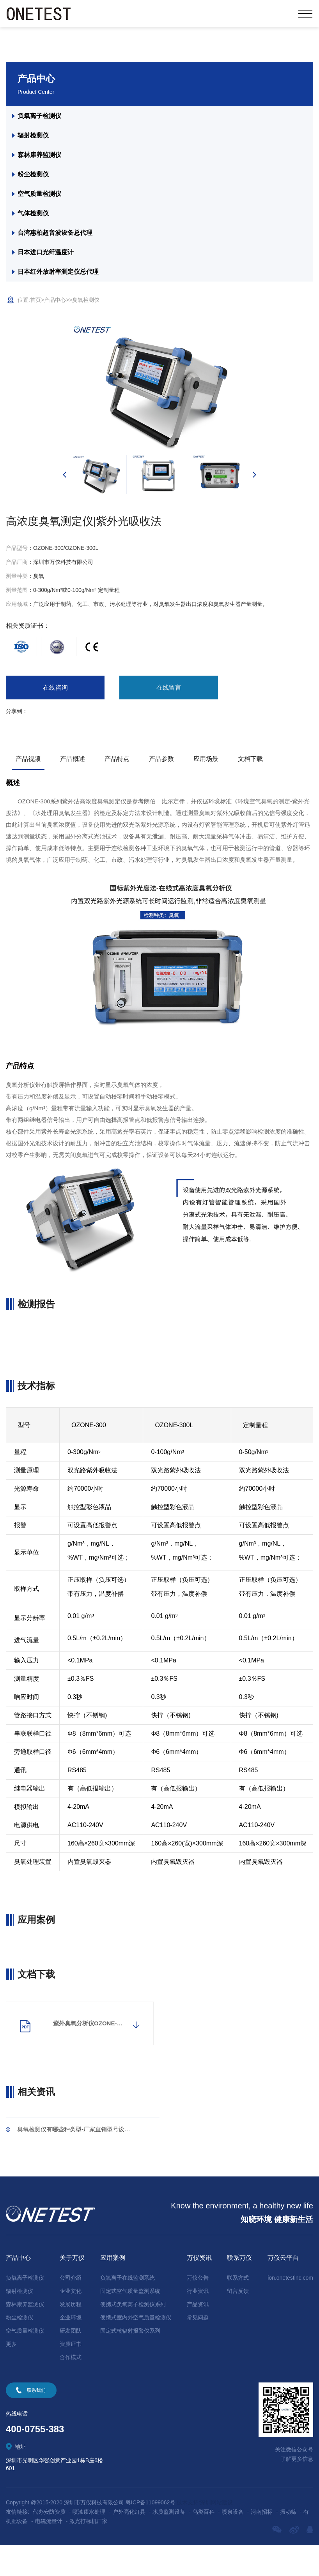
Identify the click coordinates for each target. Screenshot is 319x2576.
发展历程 (71, 2335)
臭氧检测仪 (85, 300)
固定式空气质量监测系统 (130, 2322)
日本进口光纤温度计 (46, 252)
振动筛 (288, 2542)
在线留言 (105, 689)
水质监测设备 (168, 2542)
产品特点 (117, 762)
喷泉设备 (233, 2542)
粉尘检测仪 (33, 174)
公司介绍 (71, 2308)
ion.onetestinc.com (290, 2308)
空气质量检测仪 (39, 193)
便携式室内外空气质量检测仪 (135, 2348)
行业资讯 (198, 2322)
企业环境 (71, 2348)
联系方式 (238, 2308)
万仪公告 (198, 2308)
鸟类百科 (203, 2542)
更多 (11, 2375)
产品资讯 (198, 2335)
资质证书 (71, 2375)
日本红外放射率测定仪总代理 (58, 271)
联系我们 (36, 2421)
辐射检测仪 (33, 135)
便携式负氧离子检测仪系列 (133, 2335)
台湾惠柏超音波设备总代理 (55, 232)
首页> (37, 300)
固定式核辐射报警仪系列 (130, 2361)
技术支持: (188, 2533)
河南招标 (262, 2542)
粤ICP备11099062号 (150, 2533)
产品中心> (56, 300)
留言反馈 (238, 2322)
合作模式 (71, 2388)
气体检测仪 (33, 213)
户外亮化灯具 (129, 2542)
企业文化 (71, 2322)
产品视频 (28, 762)
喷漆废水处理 (89, 2542)
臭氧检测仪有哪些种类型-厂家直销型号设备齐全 (86, 2158)
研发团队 (71, 2361)
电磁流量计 (48, 2552)
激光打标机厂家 (88, 2552)
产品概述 (72, 762)
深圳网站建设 (216, 2533)
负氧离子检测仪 (39, 116)
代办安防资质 (49, 2542)
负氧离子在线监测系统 (127, 2308)
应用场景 (205, 762)
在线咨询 (35, 689)
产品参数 (161, 762)
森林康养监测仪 (39, 154)
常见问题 (198, 2348)
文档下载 (250, 762)
